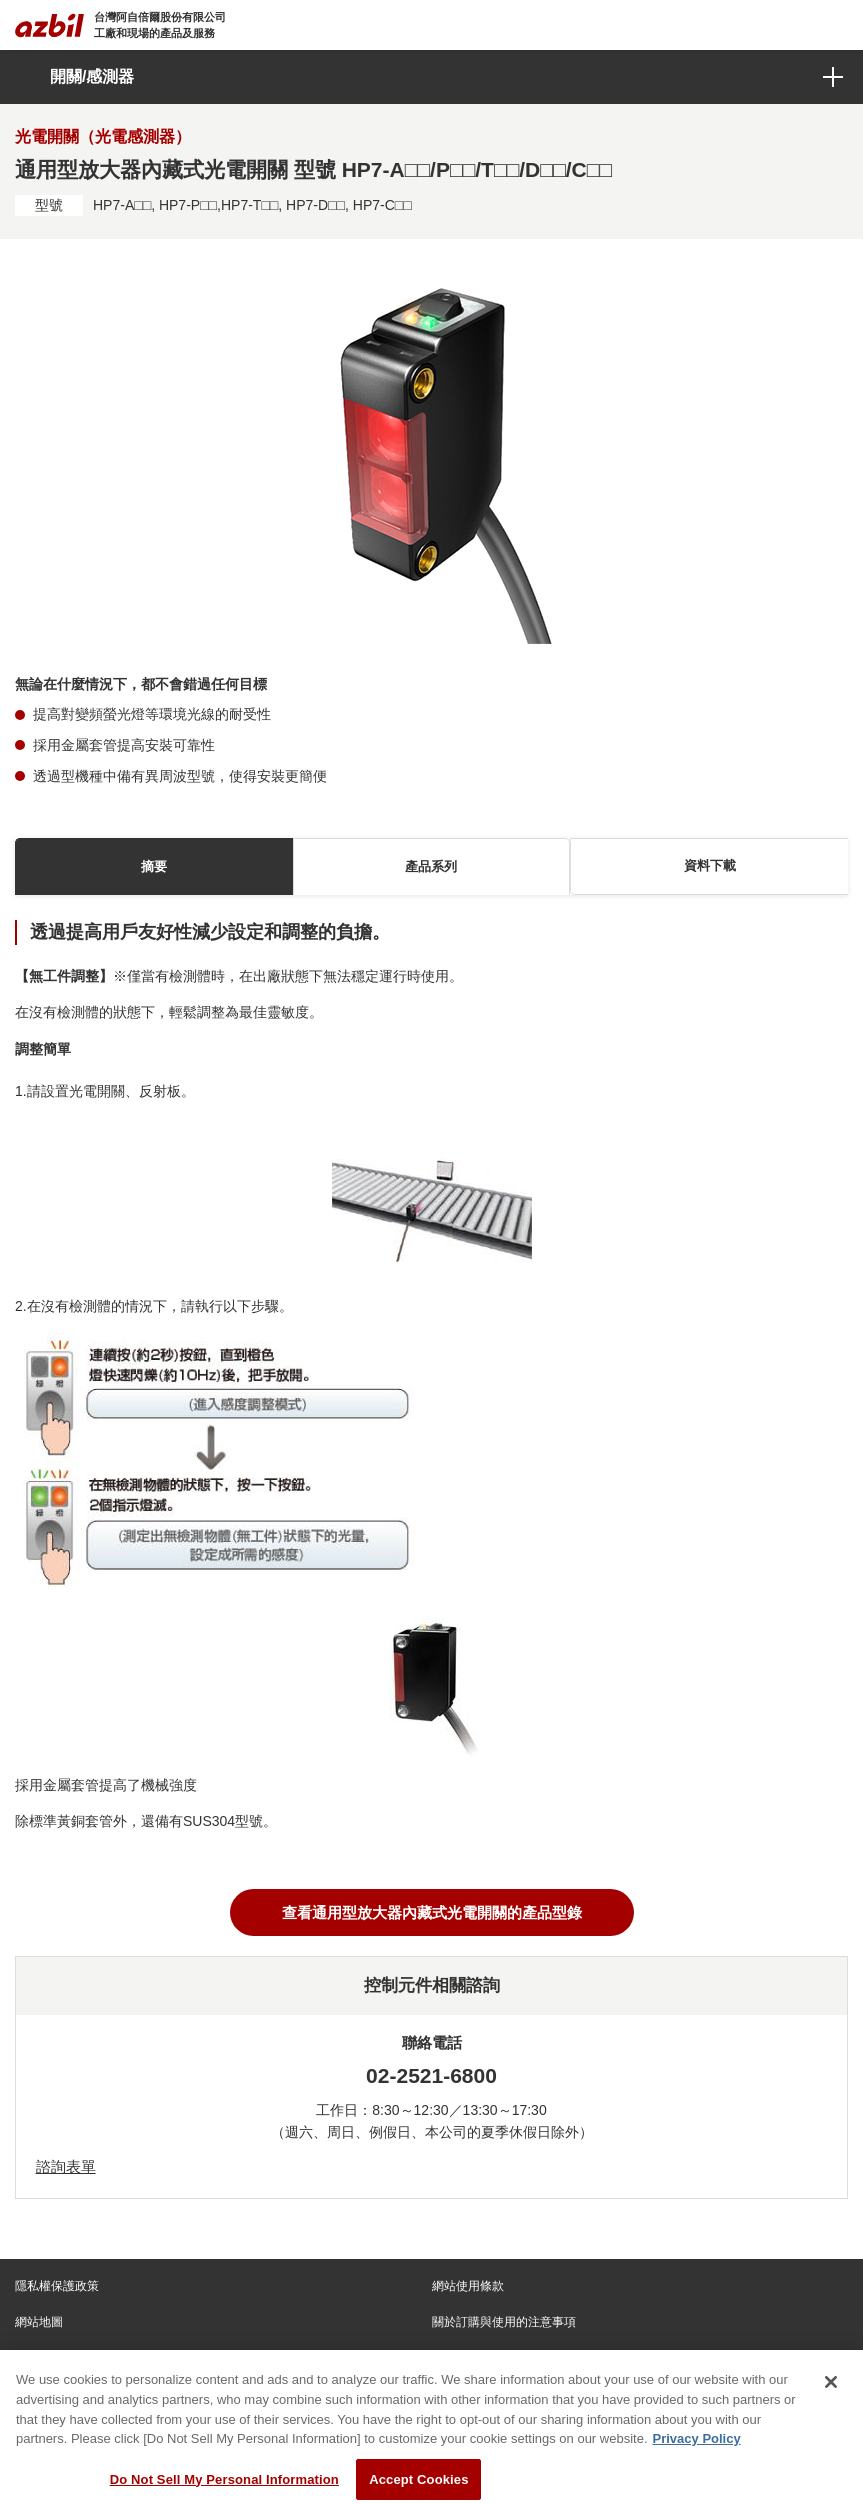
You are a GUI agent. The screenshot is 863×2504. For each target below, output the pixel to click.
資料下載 (710, 865)
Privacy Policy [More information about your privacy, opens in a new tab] (697, 2447)
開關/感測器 (92, 76)
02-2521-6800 (431, 2075)
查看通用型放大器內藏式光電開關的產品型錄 (432, 1912)
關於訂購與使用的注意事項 (504, 2322)
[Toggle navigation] (835, 25)
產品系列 (431, 866)
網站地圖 (39, 2322)
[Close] (831, 2392)
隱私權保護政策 (57, 2286)
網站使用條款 (468, 2286)
